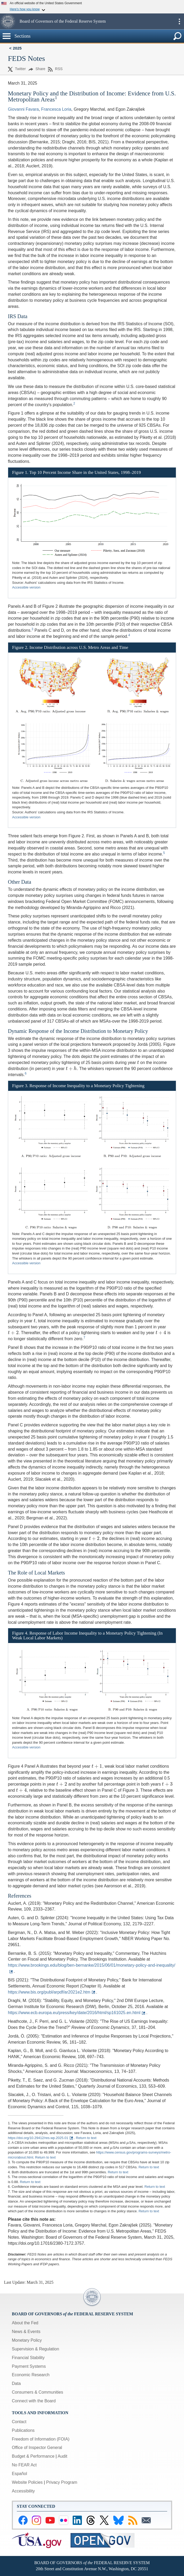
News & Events (26, 2331)
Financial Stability (28, 2357)
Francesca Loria (56, 109)
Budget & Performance (33, 2456)
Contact (19, 2421)
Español (19, 2473)
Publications (23, 2430)
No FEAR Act (24, 2465)
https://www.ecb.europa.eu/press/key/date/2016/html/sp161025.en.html (74, 2012)
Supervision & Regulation (35, 2349)
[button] (9, 21)
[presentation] (138, 1062)
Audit (62, 2456)
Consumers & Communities (37, 2392)
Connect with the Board (34, 2401)
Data (16, 2383)
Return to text (86, 2138)
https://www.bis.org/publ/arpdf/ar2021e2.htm (49, 1992)
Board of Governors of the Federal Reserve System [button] (62, 21)
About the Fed (25, 2323)
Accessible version (26, 587)
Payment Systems (29, 2366)
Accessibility (23, 2491)
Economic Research (30, 2375)
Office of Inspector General (37, 2447)
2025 (17, 48)
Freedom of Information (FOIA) (40, 2439)
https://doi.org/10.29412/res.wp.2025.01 (38, 2138)
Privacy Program (61, 2482)
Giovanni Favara (23, 109)
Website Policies (27, 2482)
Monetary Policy (27, 2340)
